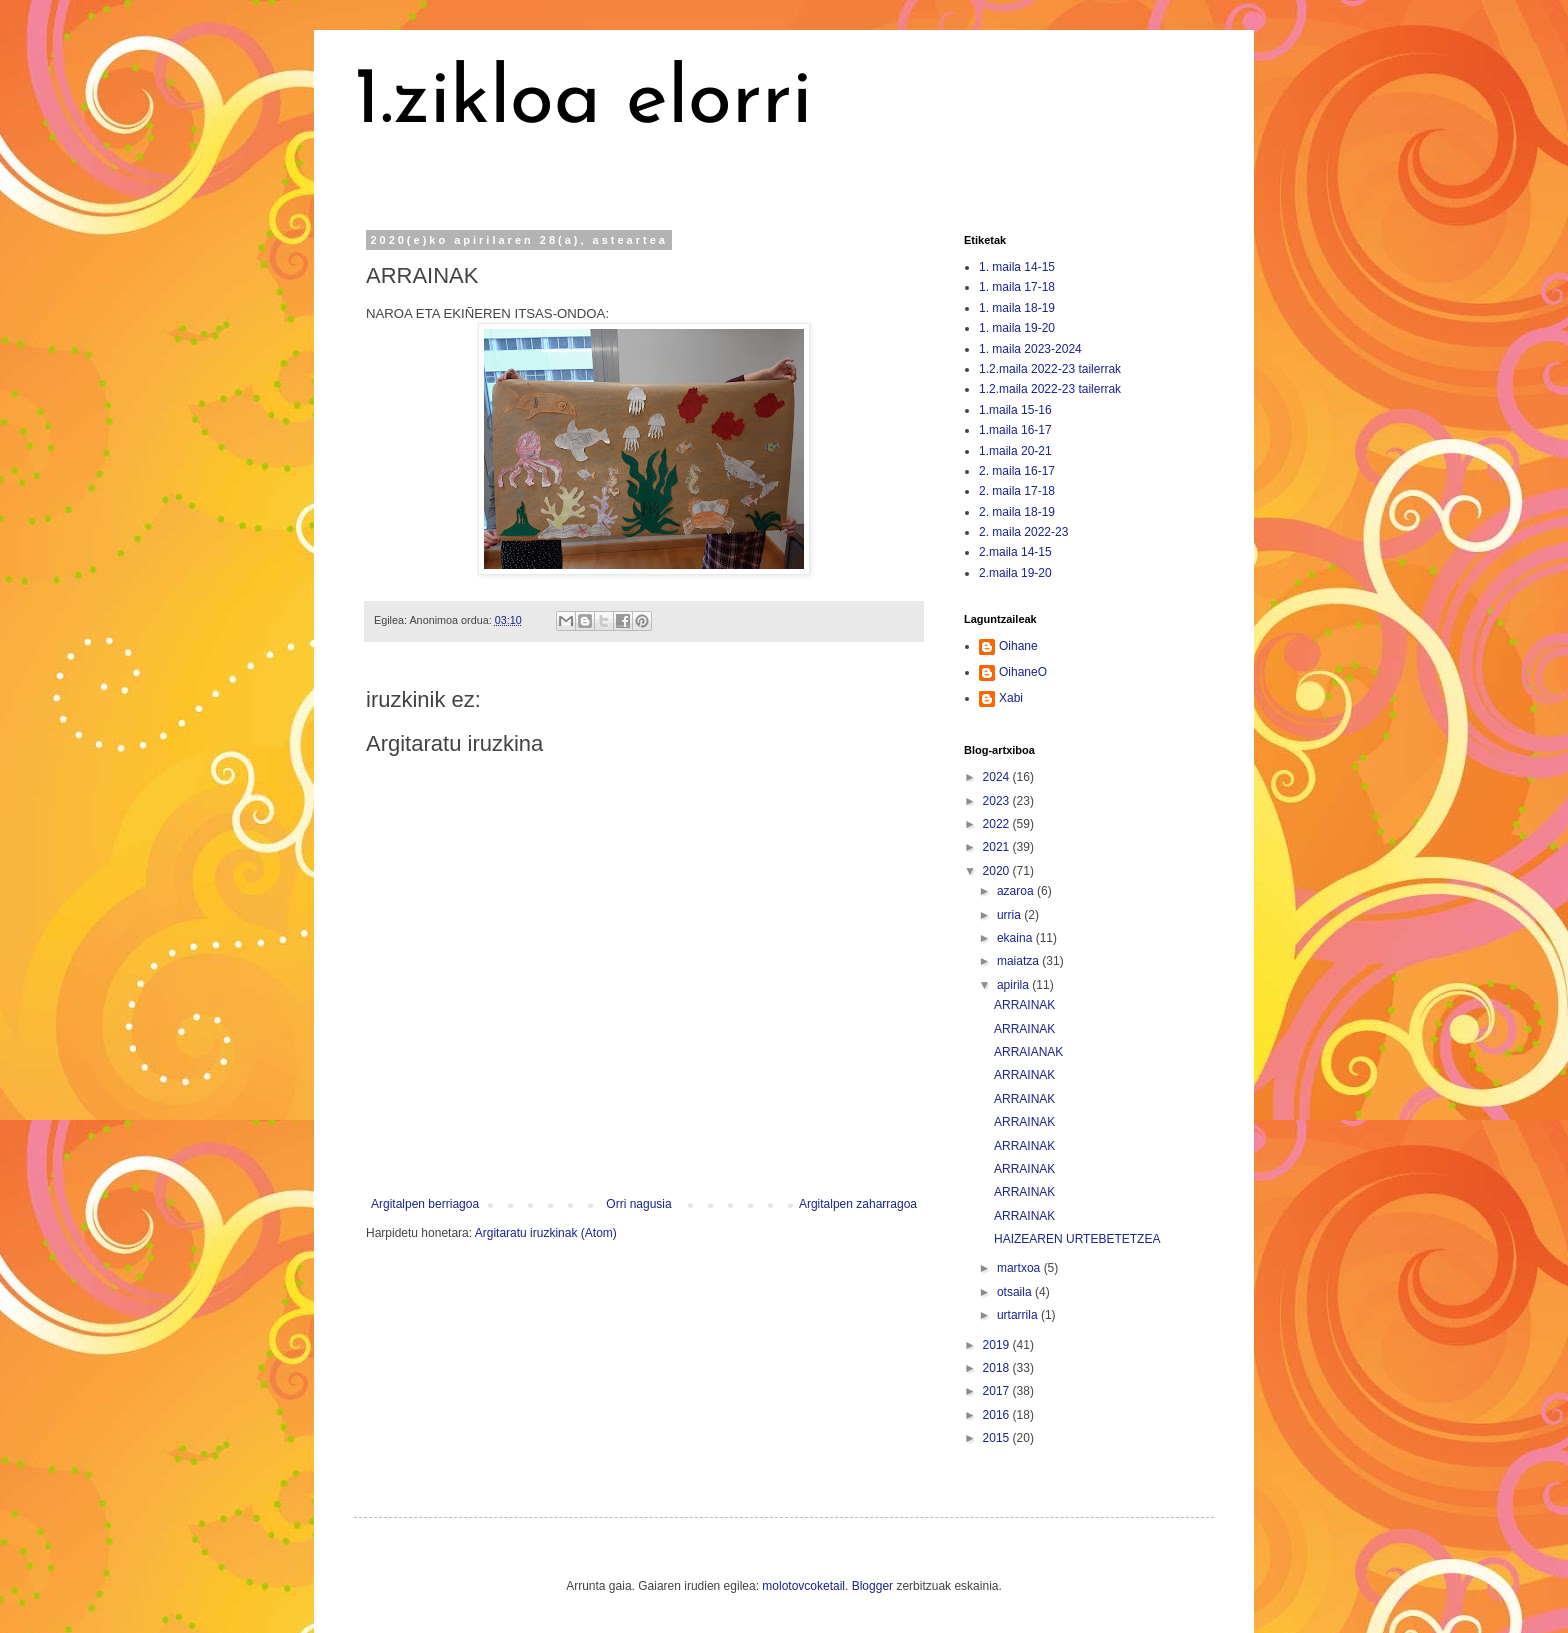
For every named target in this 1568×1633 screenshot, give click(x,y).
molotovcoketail (803, 1586)
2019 (998, 1345)
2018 (998, 1368)
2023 (998, 801)
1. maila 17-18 (1017, 287)
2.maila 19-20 (1015, 573)
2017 (998, 1391)
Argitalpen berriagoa (425, 1204)
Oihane (1018, 646)
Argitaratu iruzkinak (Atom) (546, 1233)
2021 (998, 847)
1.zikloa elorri (583, 102)
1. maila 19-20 (1017, 328)
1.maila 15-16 (1015, 410)
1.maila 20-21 (1015, 451)
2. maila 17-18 (1017, 491)
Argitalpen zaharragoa (858, 1204)
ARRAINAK (1024, 1005)
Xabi (1011, 698)
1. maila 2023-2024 (1030, 349)
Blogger (872, 1586)
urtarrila (1019, 1315)
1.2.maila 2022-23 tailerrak (1050, 369)
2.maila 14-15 (1015, 552)
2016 (998, 1415)
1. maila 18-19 (1017, 308)
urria (1010, 915)
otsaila (1016, 1292)
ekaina (1016, 938)
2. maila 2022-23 (1023, 532)
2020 (998, 871)
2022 (998, 824)
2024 (998, 777)
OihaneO (1023, 672)
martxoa (1020, 1268)
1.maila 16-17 (1015, 430)
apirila (1014, 985)
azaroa (1017, 891)
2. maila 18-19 (1017, 512)
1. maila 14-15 (1017, 267)
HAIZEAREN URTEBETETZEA (1077, 1239)
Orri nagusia (638, 1204)
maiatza (1019, 961)
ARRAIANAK (1028, 1052)
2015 (998, 1438)
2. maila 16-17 (1017, 471)
